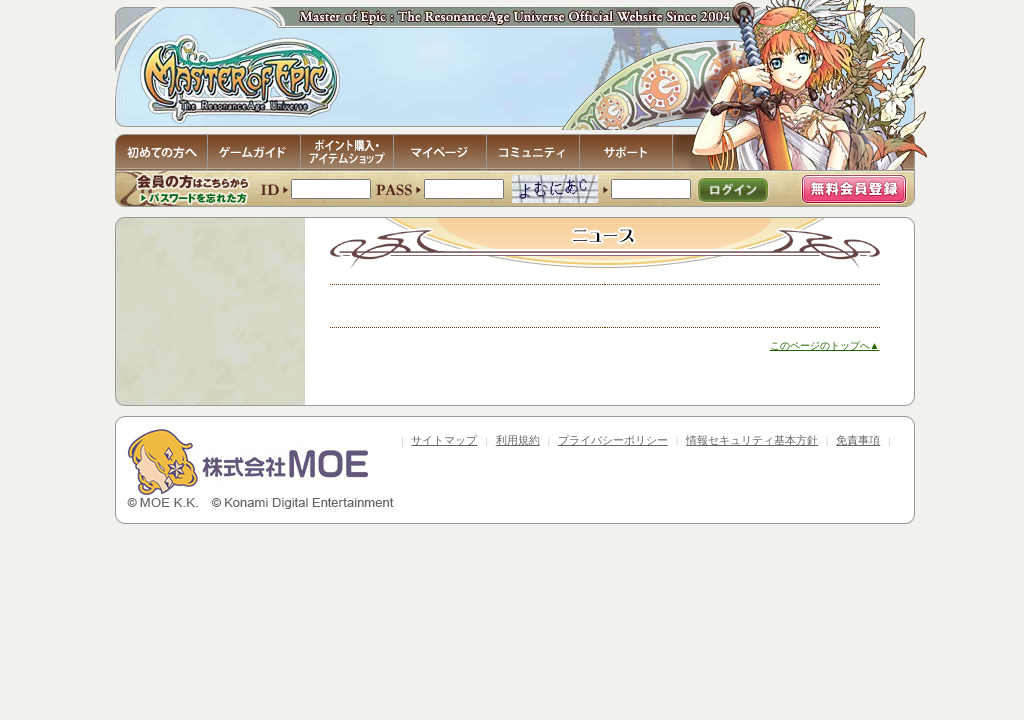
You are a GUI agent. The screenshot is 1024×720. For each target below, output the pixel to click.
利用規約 (518, 440)
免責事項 (858, 440)
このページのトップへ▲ (825, 345)
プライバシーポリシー (613, 440)
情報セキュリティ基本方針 (752, 440)
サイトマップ (444, 440)
